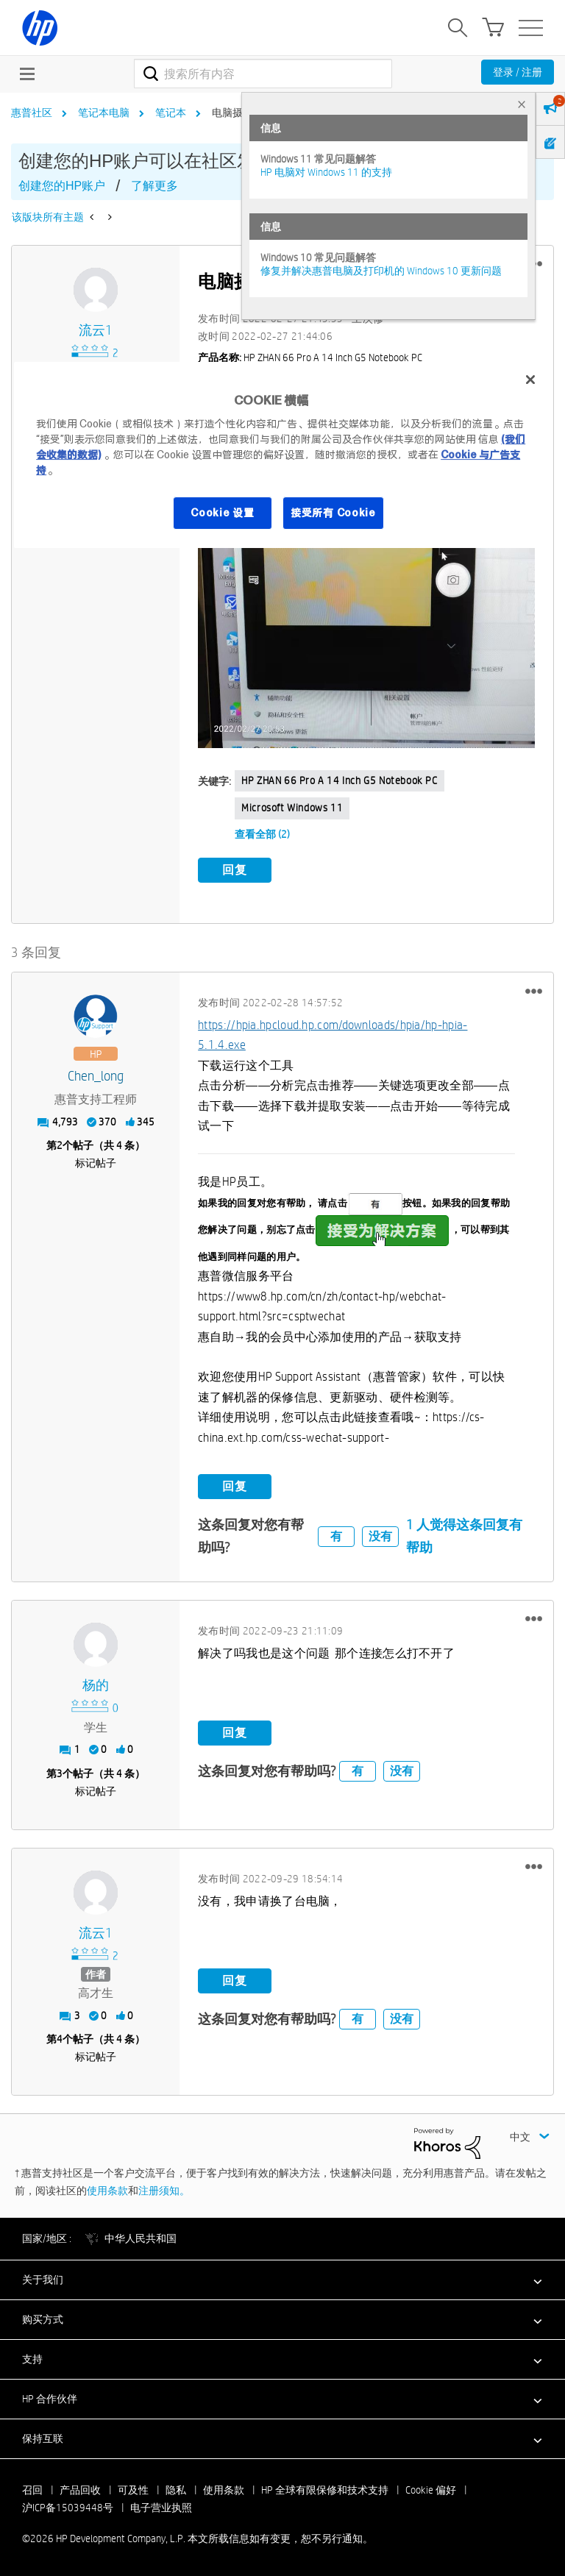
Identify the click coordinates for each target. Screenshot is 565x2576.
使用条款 (107, 2190)
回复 (234, 870)
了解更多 (154, 185)
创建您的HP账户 (61, 185)
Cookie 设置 (222, 512)
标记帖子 (95, 1163)
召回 (32, 2490)
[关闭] (530, 379)
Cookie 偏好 (430, 2490)
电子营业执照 (161, 2507)
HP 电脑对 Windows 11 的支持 (326, 172)
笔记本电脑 (103, 112)
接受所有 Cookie (333, 512)
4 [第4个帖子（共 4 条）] (60, 2039)
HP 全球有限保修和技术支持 (324, 2490)
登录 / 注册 (517, 72)
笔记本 (170, 112)
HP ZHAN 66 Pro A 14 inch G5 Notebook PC (339, 780)
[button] (366, 579)
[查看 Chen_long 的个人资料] (95, 1076)
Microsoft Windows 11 (292, 807)
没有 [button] (380, 1536)
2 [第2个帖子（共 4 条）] (60, 1145)
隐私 (176, 2490)
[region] (282, 455)
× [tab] (521, 104)
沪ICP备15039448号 (67, 2507)
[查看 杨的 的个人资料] (95, 1685)
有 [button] (336, 1536)
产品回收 (80, 2490)
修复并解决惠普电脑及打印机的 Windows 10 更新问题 (381, 270)
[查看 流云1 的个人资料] (95, 330)
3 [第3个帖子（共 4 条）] (60, 1773)
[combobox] (263, 73)
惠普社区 (31, 112)
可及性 (133, 2490)
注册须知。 (164, 2190)
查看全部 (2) (262, 834)
